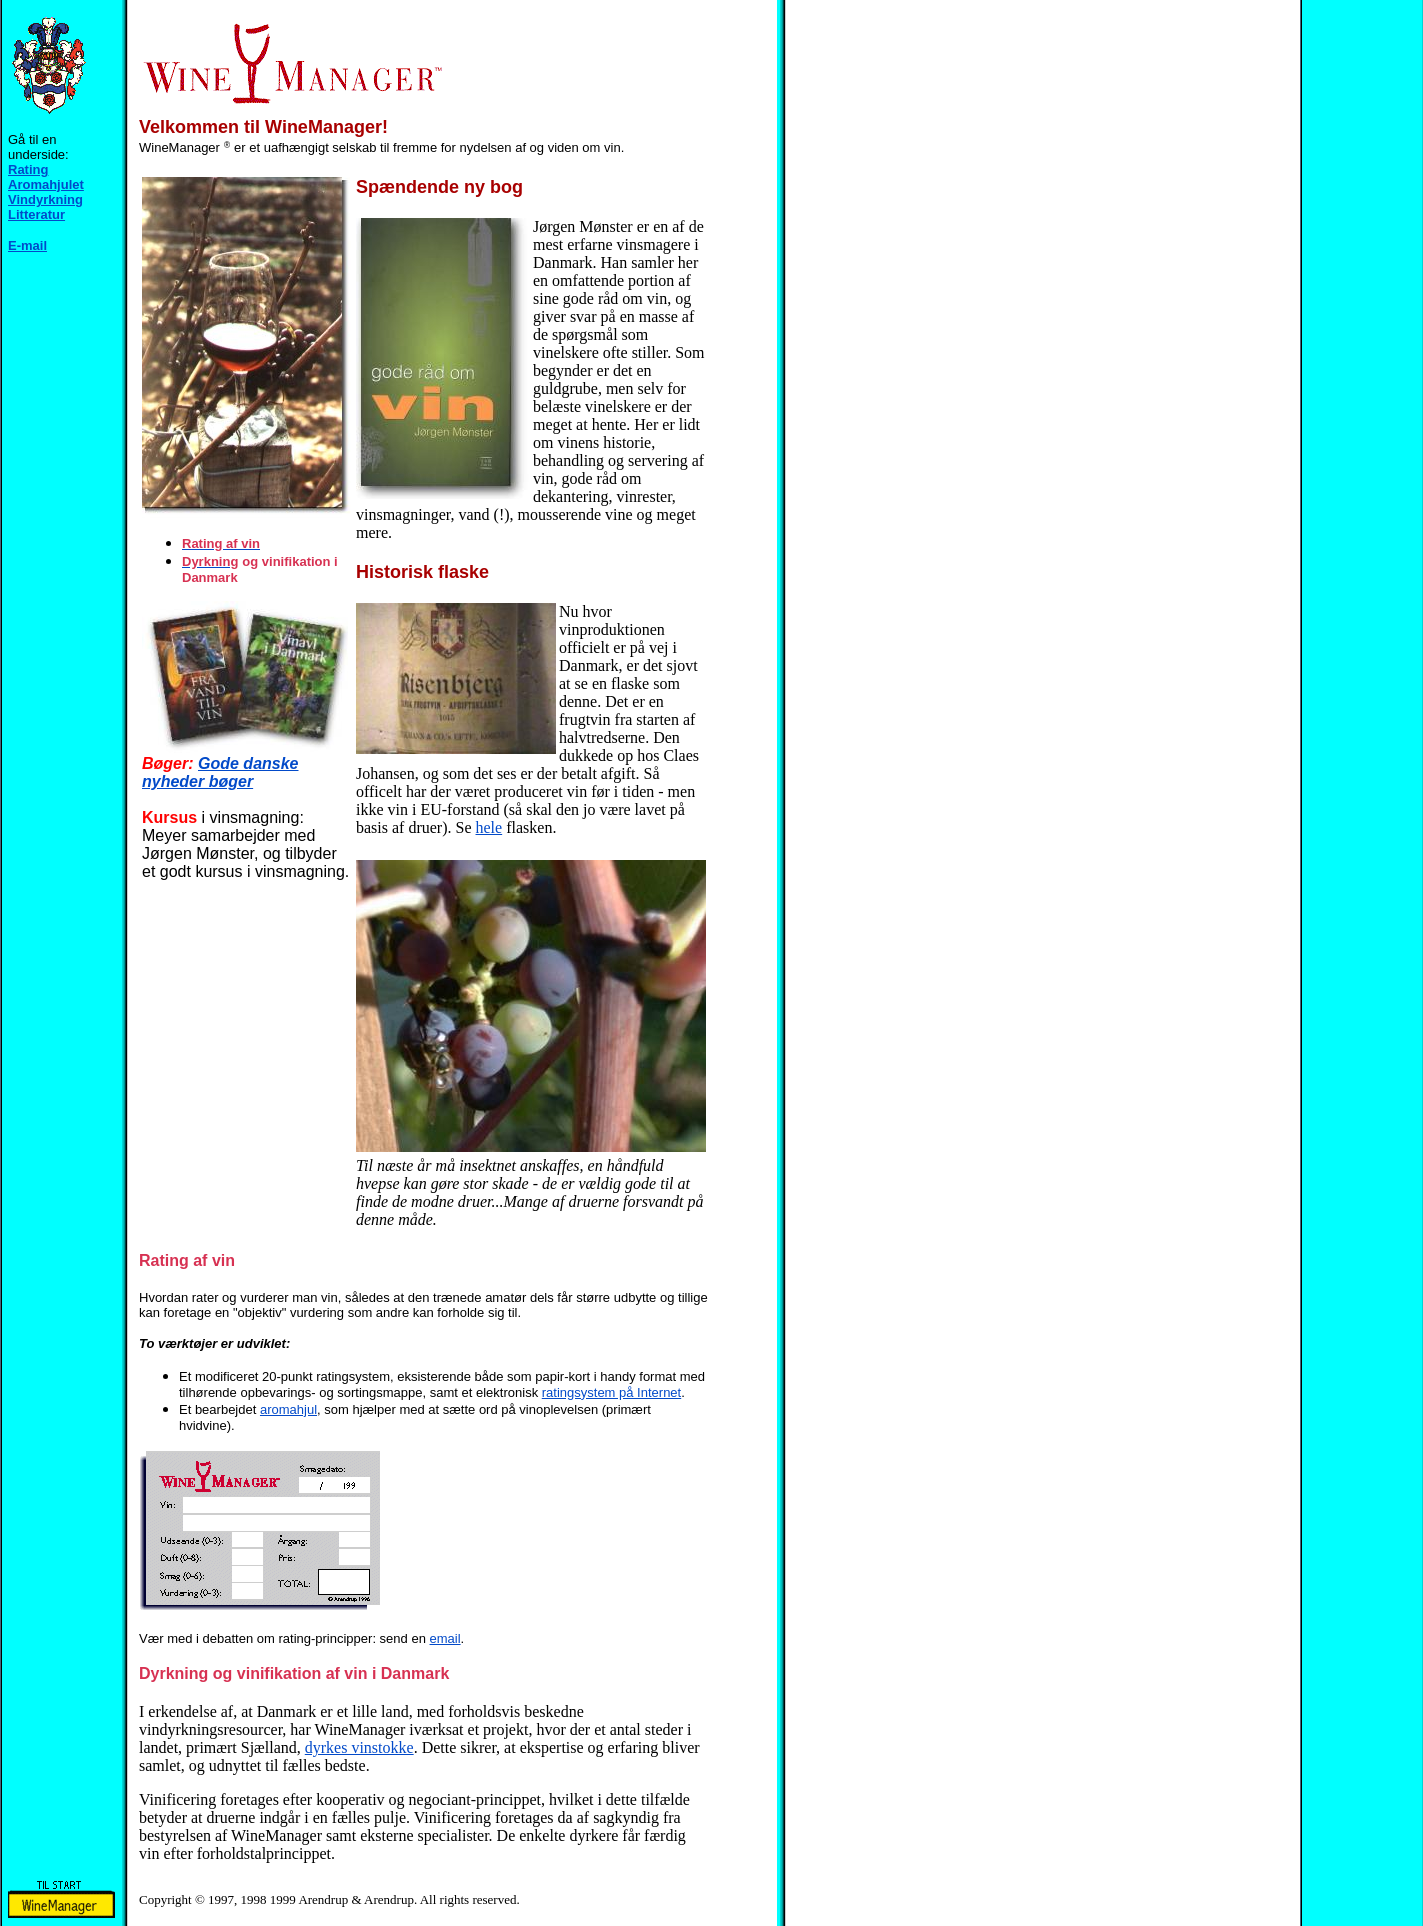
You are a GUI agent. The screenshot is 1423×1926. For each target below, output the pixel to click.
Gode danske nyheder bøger (220, 772)
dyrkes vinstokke (359, 1747)
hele (489, 827)
